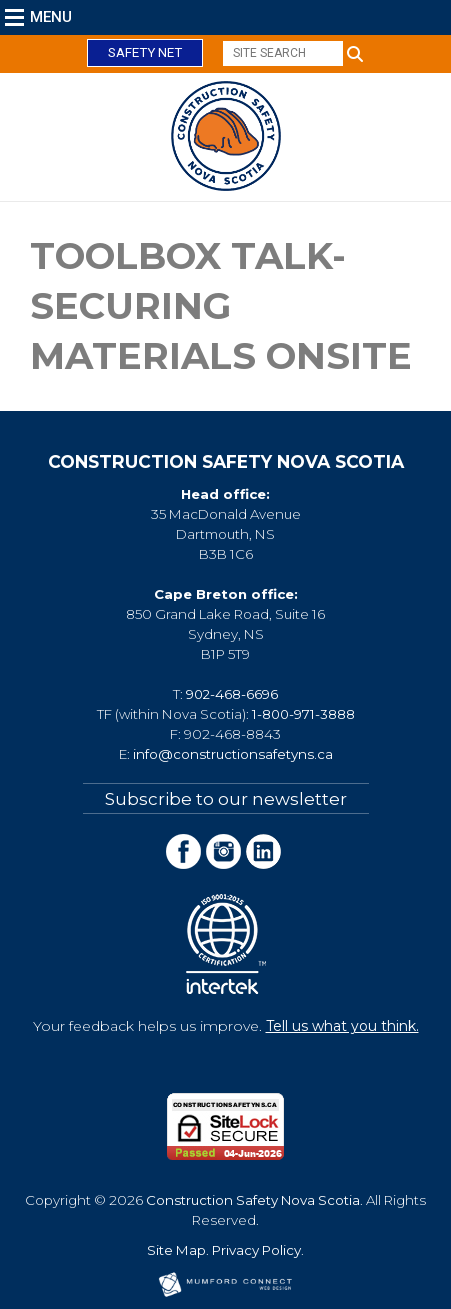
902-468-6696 (232, 694)
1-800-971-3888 (303, 714)
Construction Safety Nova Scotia (253, 1200)
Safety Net (145, 52)
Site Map (176, 1250)
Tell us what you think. (342, 1026)
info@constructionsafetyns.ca (233, 754)
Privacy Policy (256, 1250)
